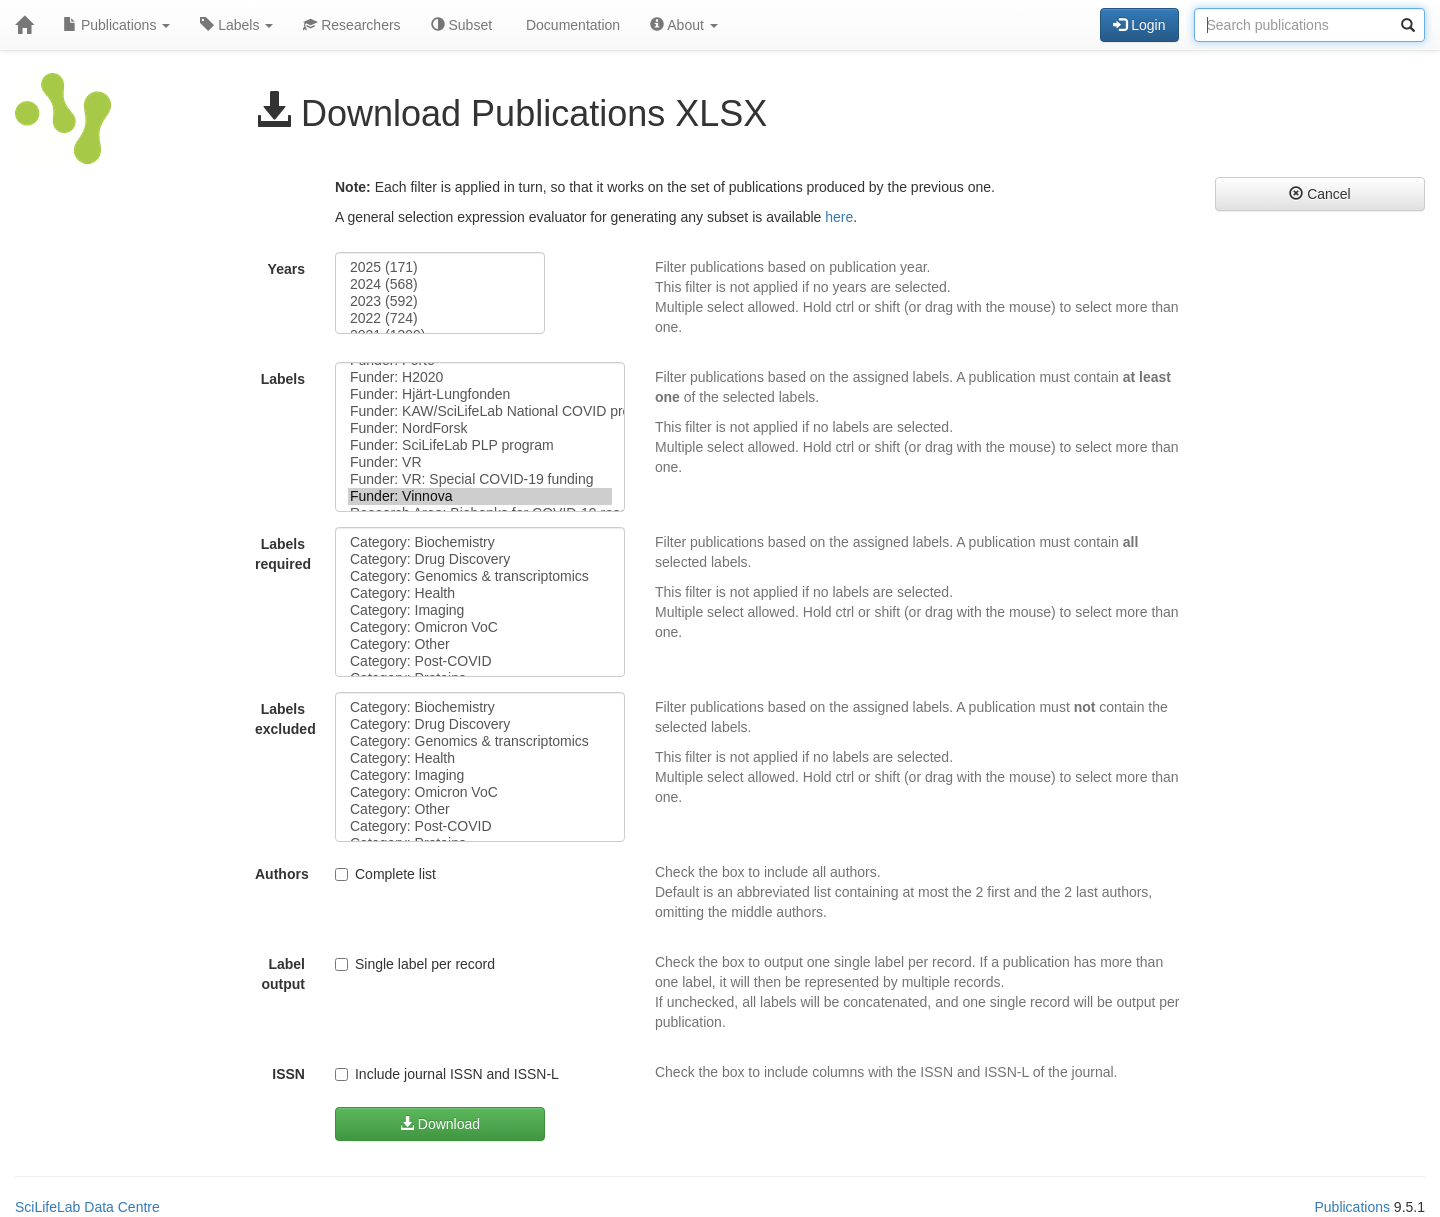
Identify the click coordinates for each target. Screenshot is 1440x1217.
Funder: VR (480, 462)
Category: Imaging (480, 610)
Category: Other (480, 644)
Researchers (351, 25)
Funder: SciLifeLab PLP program (480, 445)
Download (440, 1124)
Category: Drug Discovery (480, 559)
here (839, 217)
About (684, 25)
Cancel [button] (1319, 194)
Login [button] (1139, 25)
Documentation (571, 25)
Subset (461, 25)
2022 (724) (440, 318)
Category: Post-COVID (480, 661)
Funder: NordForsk (480, 428)
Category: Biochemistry (480, 542)
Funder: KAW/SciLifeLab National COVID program (480, 411)
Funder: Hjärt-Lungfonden (480, 394)
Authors (282, 874)
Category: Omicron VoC (480, 627)
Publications (116, 25)
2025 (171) (440, 267)
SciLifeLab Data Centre (87, 1207)
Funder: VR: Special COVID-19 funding (480, 479)
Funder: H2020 (480, 377)
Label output (283, 974)
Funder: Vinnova (480, 496)
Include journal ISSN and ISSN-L (447, 1074)
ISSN (288, 1074)
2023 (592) (440, 301)
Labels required (283, 554)
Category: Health (480, 593)
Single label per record (415, 964)
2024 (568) (440, 284)
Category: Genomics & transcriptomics (480, 576)
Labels (236, 25)
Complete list (385, 874)
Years (286, 269)
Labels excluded (285, 719)
